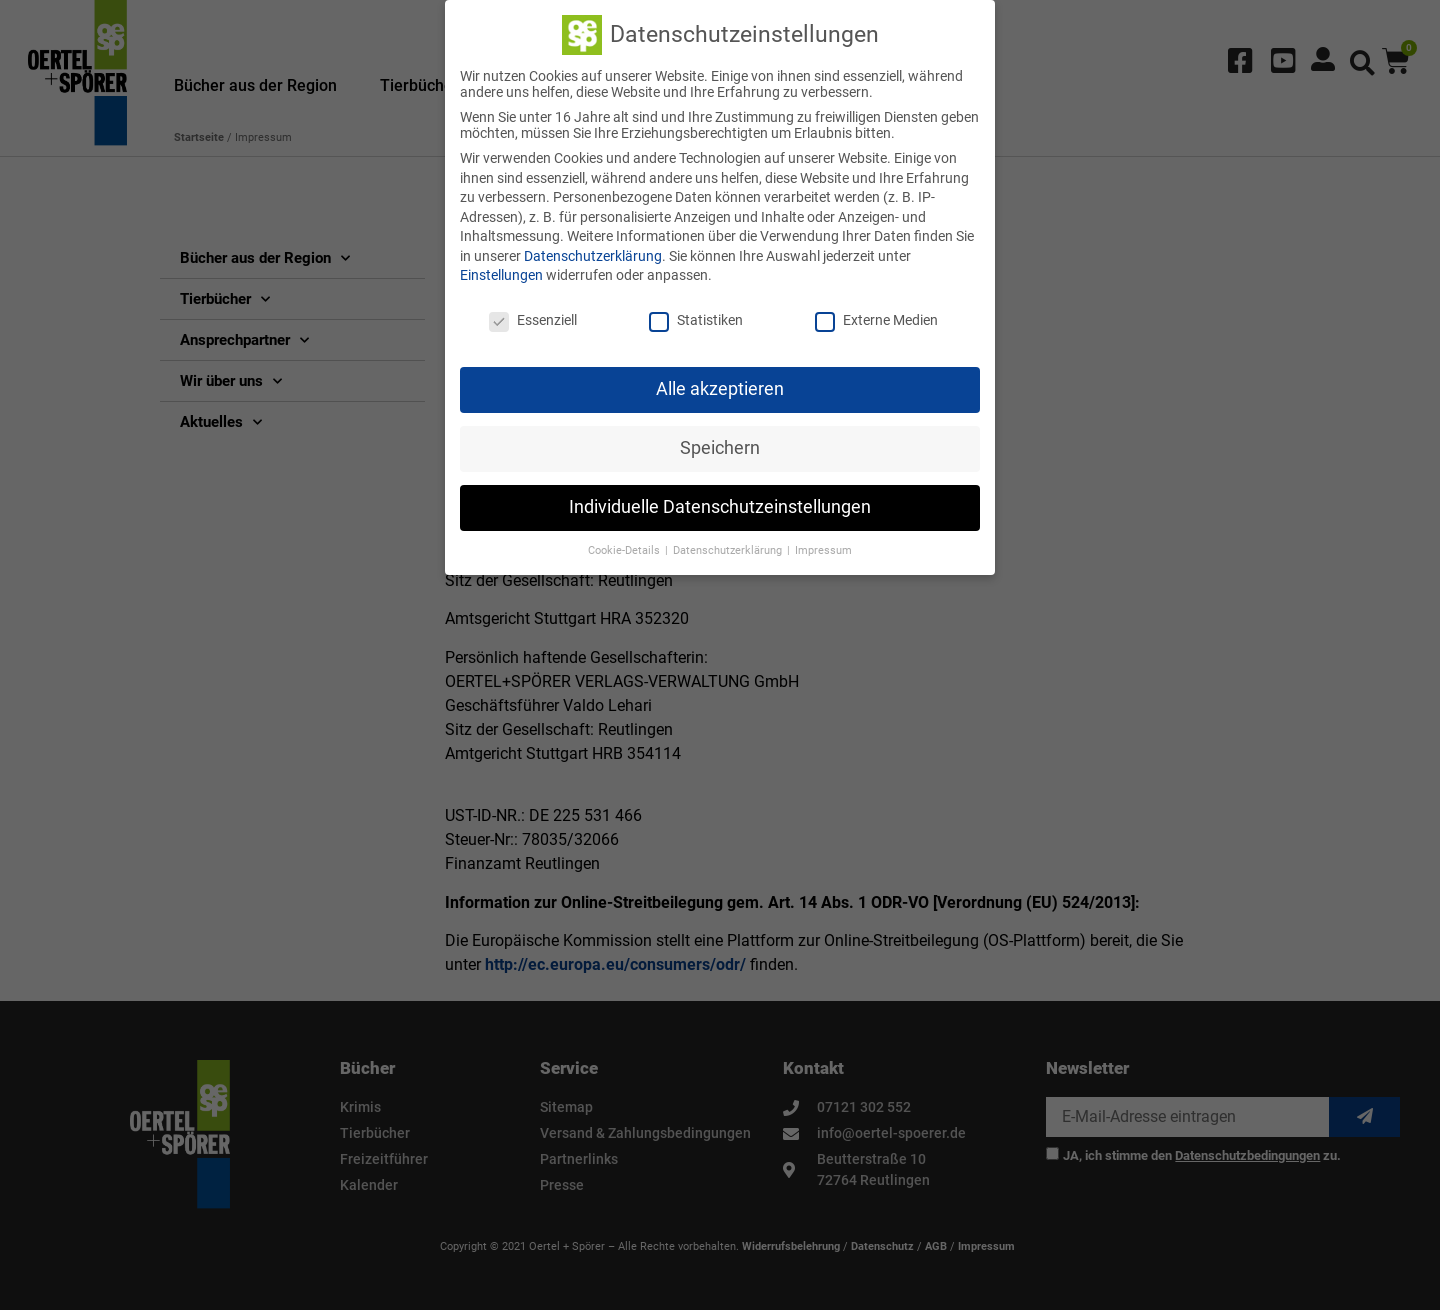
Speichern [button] (720, 442)
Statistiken (696, 314)
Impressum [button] (823, 544)
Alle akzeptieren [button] (720, 383)
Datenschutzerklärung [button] (729, 544)
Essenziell (533, 314)
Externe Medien (876, 314)
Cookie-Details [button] (625, 544)
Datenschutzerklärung (593, 250)
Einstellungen (501, 270)
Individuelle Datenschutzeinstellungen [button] (720, 501)
